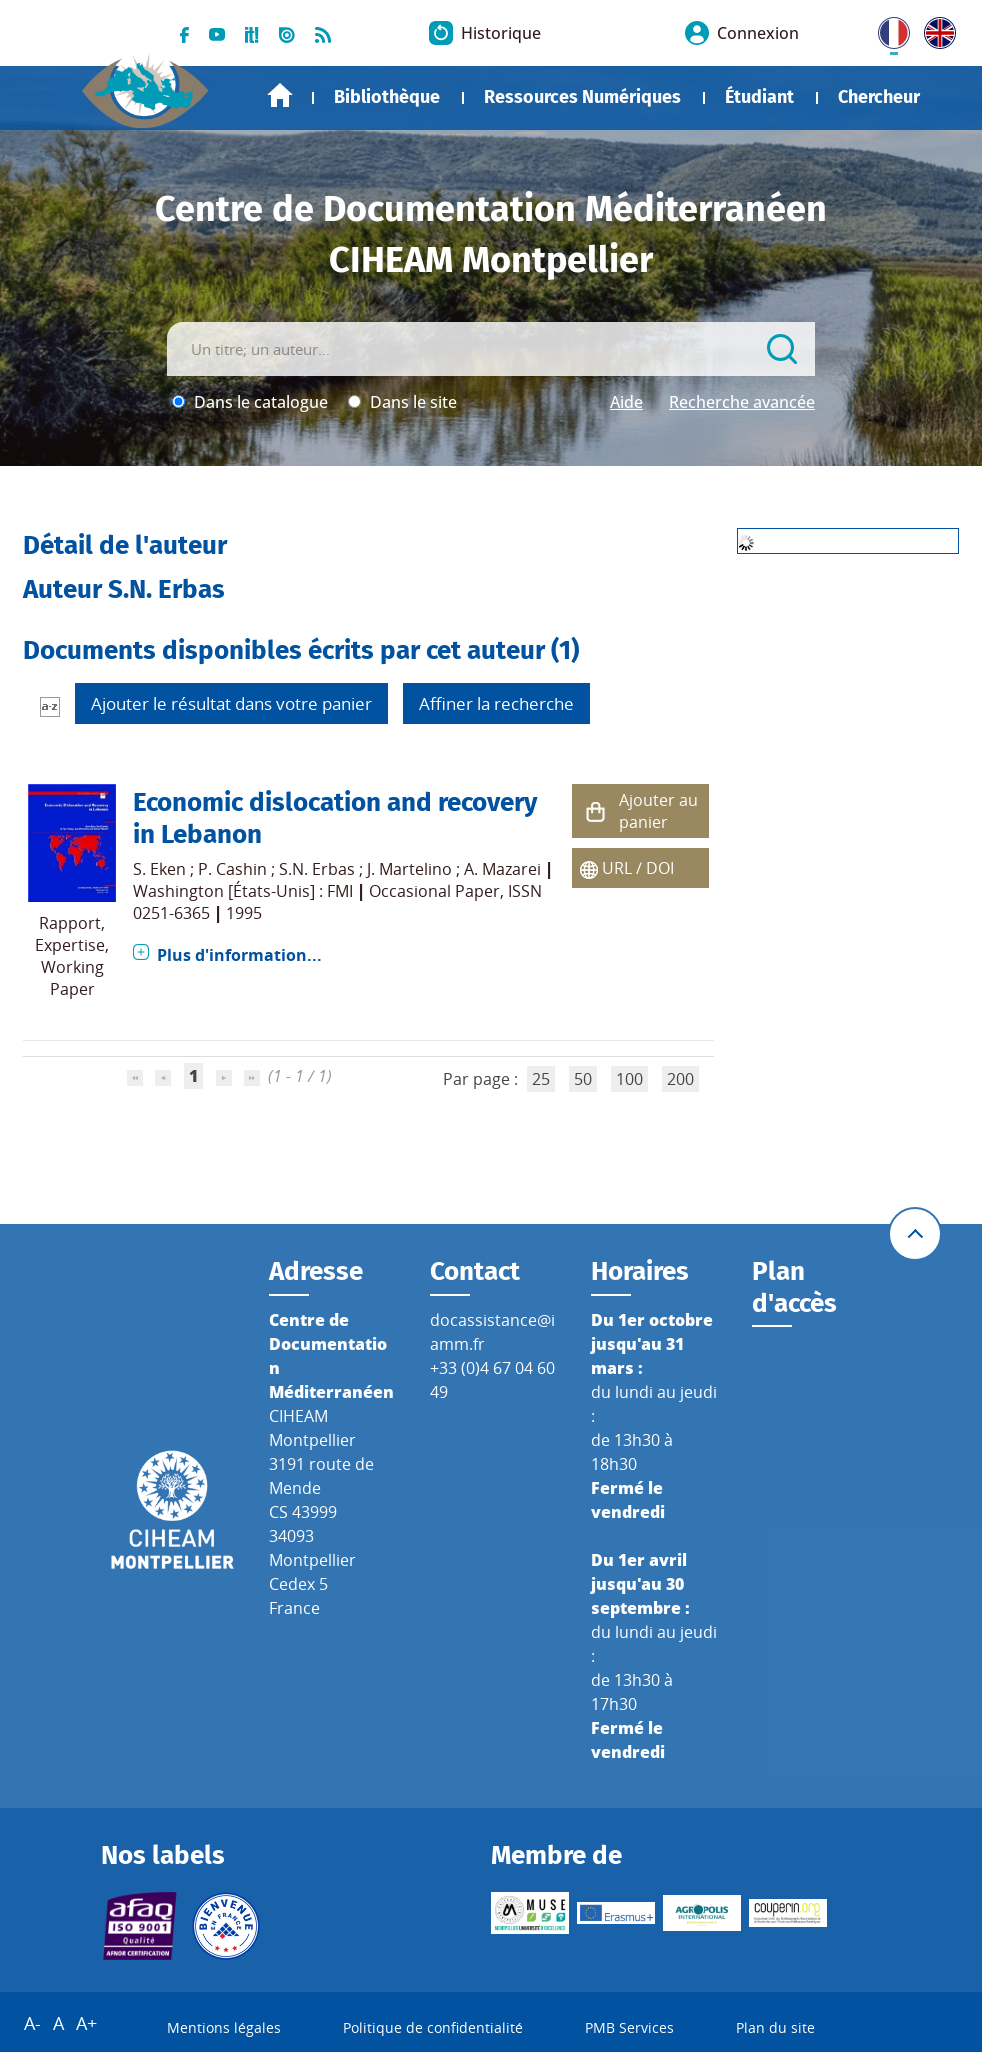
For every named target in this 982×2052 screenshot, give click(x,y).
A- (32, 2023)
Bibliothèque (387, 97)
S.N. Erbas (317, 869)
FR (887, 29)
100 (629, 1079)
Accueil (280, 95)
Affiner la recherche (496, 703)
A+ (86, 2023)
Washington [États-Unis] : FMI (243, 891)
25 (541, 1079)
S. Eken (159, 869)
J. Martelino (409, 869)
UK (935, 29)
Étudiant (759, 97)
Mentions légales (224, 2027)
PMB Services (629, 2027)
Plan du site (775, 2027)
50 (583, 1079)
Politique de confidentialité (433, 2027)
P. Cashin (232, 869)
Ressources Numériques (582, 97)
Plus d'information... (239, 955)
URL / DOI (638, 868)
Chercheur (879, 97)
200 (680, 1079)
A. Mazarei (502, 869)
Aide (626, 402)
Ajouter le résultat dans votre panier (231, 703)
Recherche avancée (742, 402)
